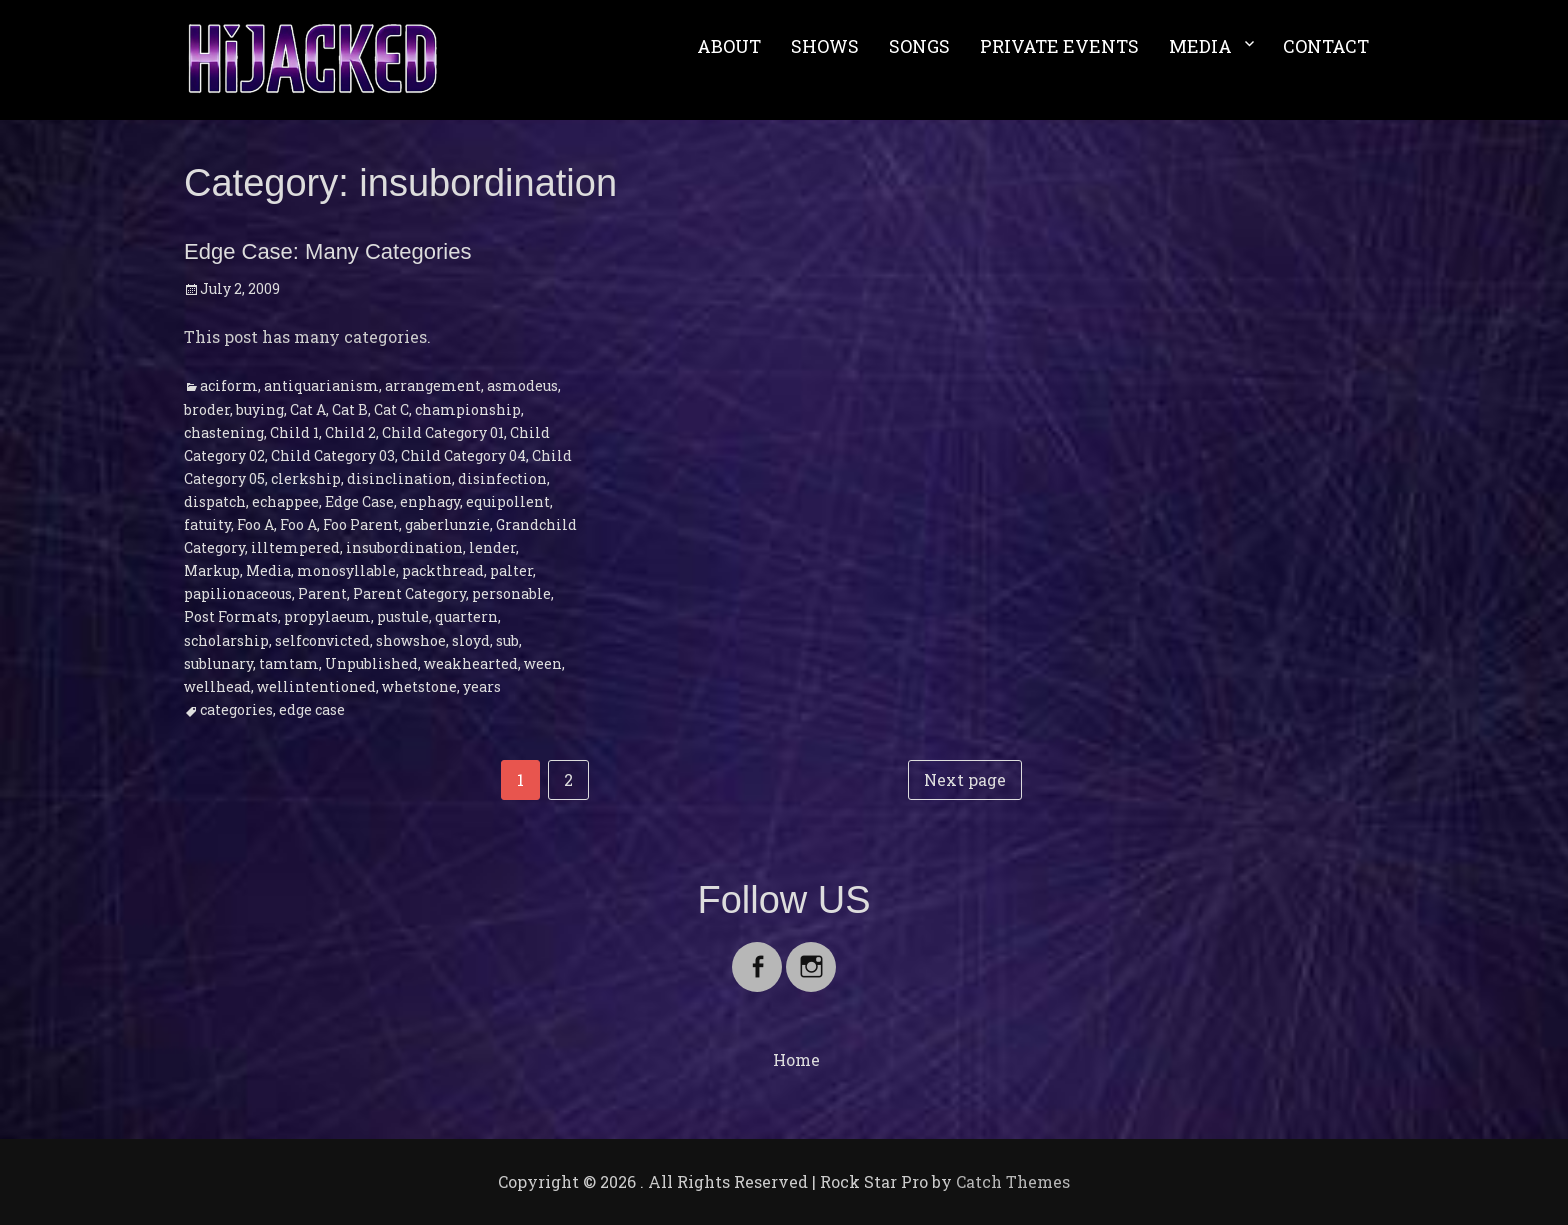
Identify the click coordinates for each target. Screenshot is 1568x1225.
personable (511, 593)
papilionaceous (238, 593)
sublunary (218, 663)
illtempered (295, 547)
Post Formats (231, 616)
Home (796, 1059)
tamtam (289, 663)
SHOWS (825, 46)
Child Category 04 (463, 455)
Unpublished (371, 663)
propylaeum (327, 616)
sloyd (471, 640)
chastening (224, 432)
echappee (285, 501)
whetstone (419, 686)
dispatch (215, 501)
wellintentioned (316, 686)
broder (207, 409)
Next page (965, 779)
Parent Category (409, 593)
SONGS (919, 46)
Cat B (350, 409)
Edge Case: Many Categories (327, 251)
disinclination (399, 478)
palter (511, 570)
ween (543, 663)
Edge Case (359, 501)
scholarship (226, 640)
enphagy (430, 501)
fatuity (207, 524)
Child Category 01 (443, 432)
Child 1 (294, 432)
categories (236, 709)
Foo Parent (361, 524)
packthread (443, 570)
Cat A (308, 409)
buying (260, 409)
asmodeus (522, 385)
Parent (322, 593)
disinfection (502, 478)
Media (268, 570)
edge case (312, 709)
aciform (229, 385)
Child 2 (350, 432)
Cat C (391, 409)
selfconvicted (322, 640)
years (482, 686)
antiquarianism (321, 385)
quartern (466, 616)
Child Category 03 (333, 455)
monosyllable (346, 570)
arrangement (433, 385)
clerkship (306, 478)
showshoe (411, 640)
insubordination (404, 547)
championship (468, 409)
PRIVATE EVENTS (1059, 46)
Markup (212, 570)
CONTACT (1326, 46)
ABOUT (729, 46)
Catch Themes (1013, 1181)
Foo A (255, 524)
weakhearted (471, 663)
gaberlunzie (447, 524)
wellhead (217, 686)
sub (507, 640)
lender (492, 547)
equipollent (508, 501)
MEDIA (1200, 46)
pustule (403, 616)
